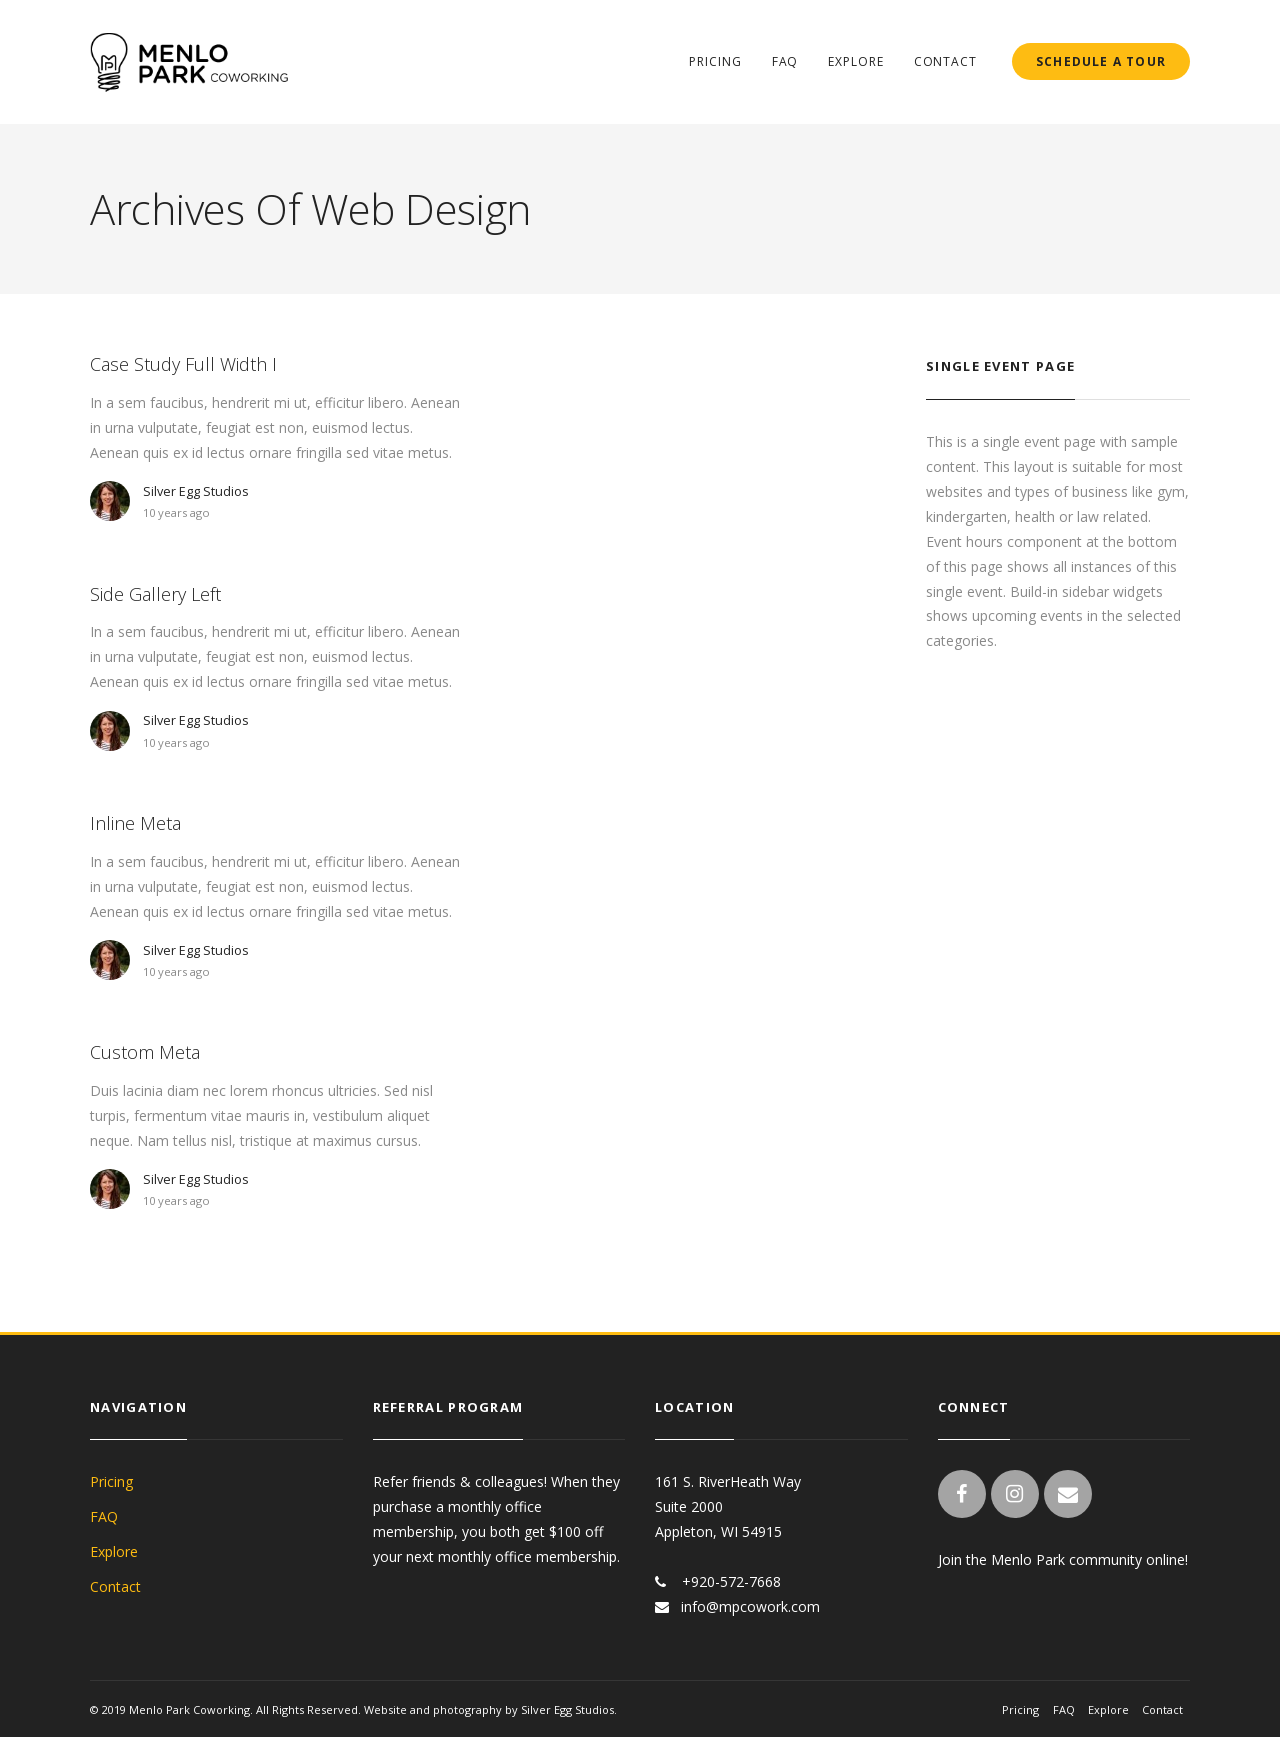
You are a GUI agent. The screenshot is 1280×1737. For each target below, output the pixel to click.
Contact (945, 61)
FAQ (785, 61)
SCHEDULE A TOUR (1101, 61)
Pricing (715, 61)
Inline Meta (135, 823)
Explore (855, 61)
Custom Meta (145, 1052)
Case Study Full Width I (183, 364)
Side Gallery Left (155, 594)
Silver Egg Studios (196, 491)
